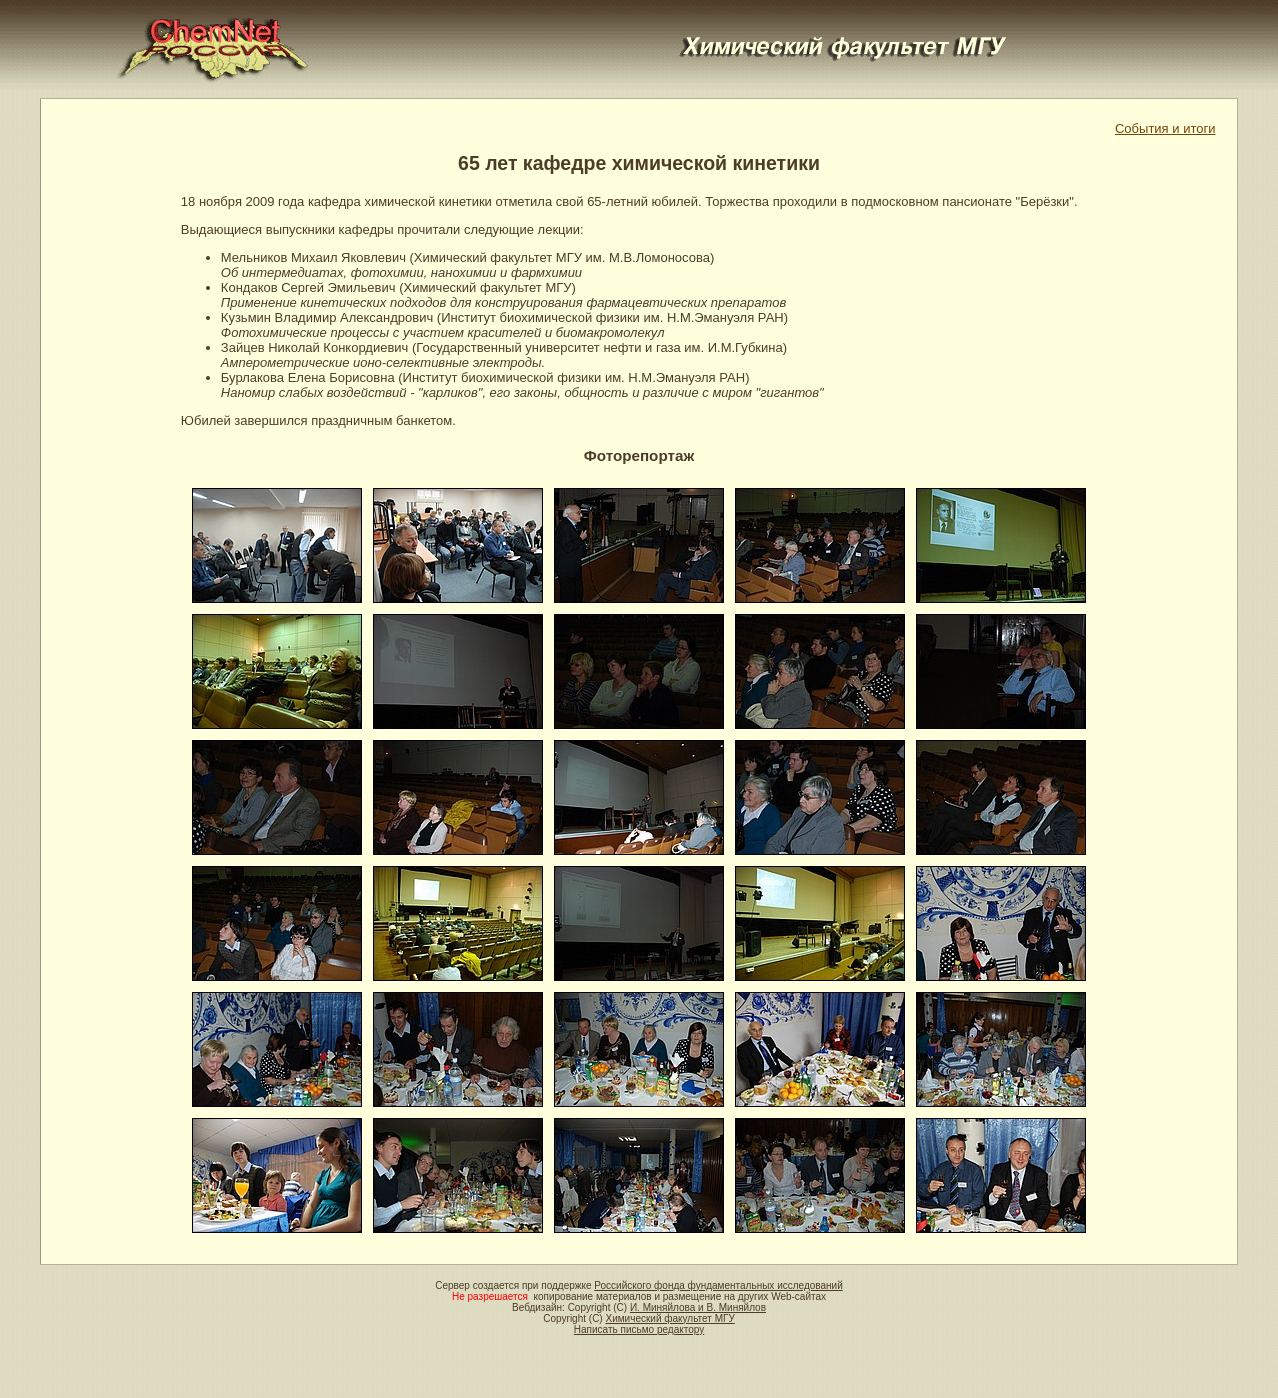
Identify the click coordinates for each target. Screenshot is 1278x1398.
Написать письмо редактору (639, 1329)
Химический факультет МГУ (669, 1318)
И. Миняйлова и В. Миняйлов (698, 1307)
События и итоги (1165, 128)
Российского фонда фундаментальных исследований (718, 1285)
